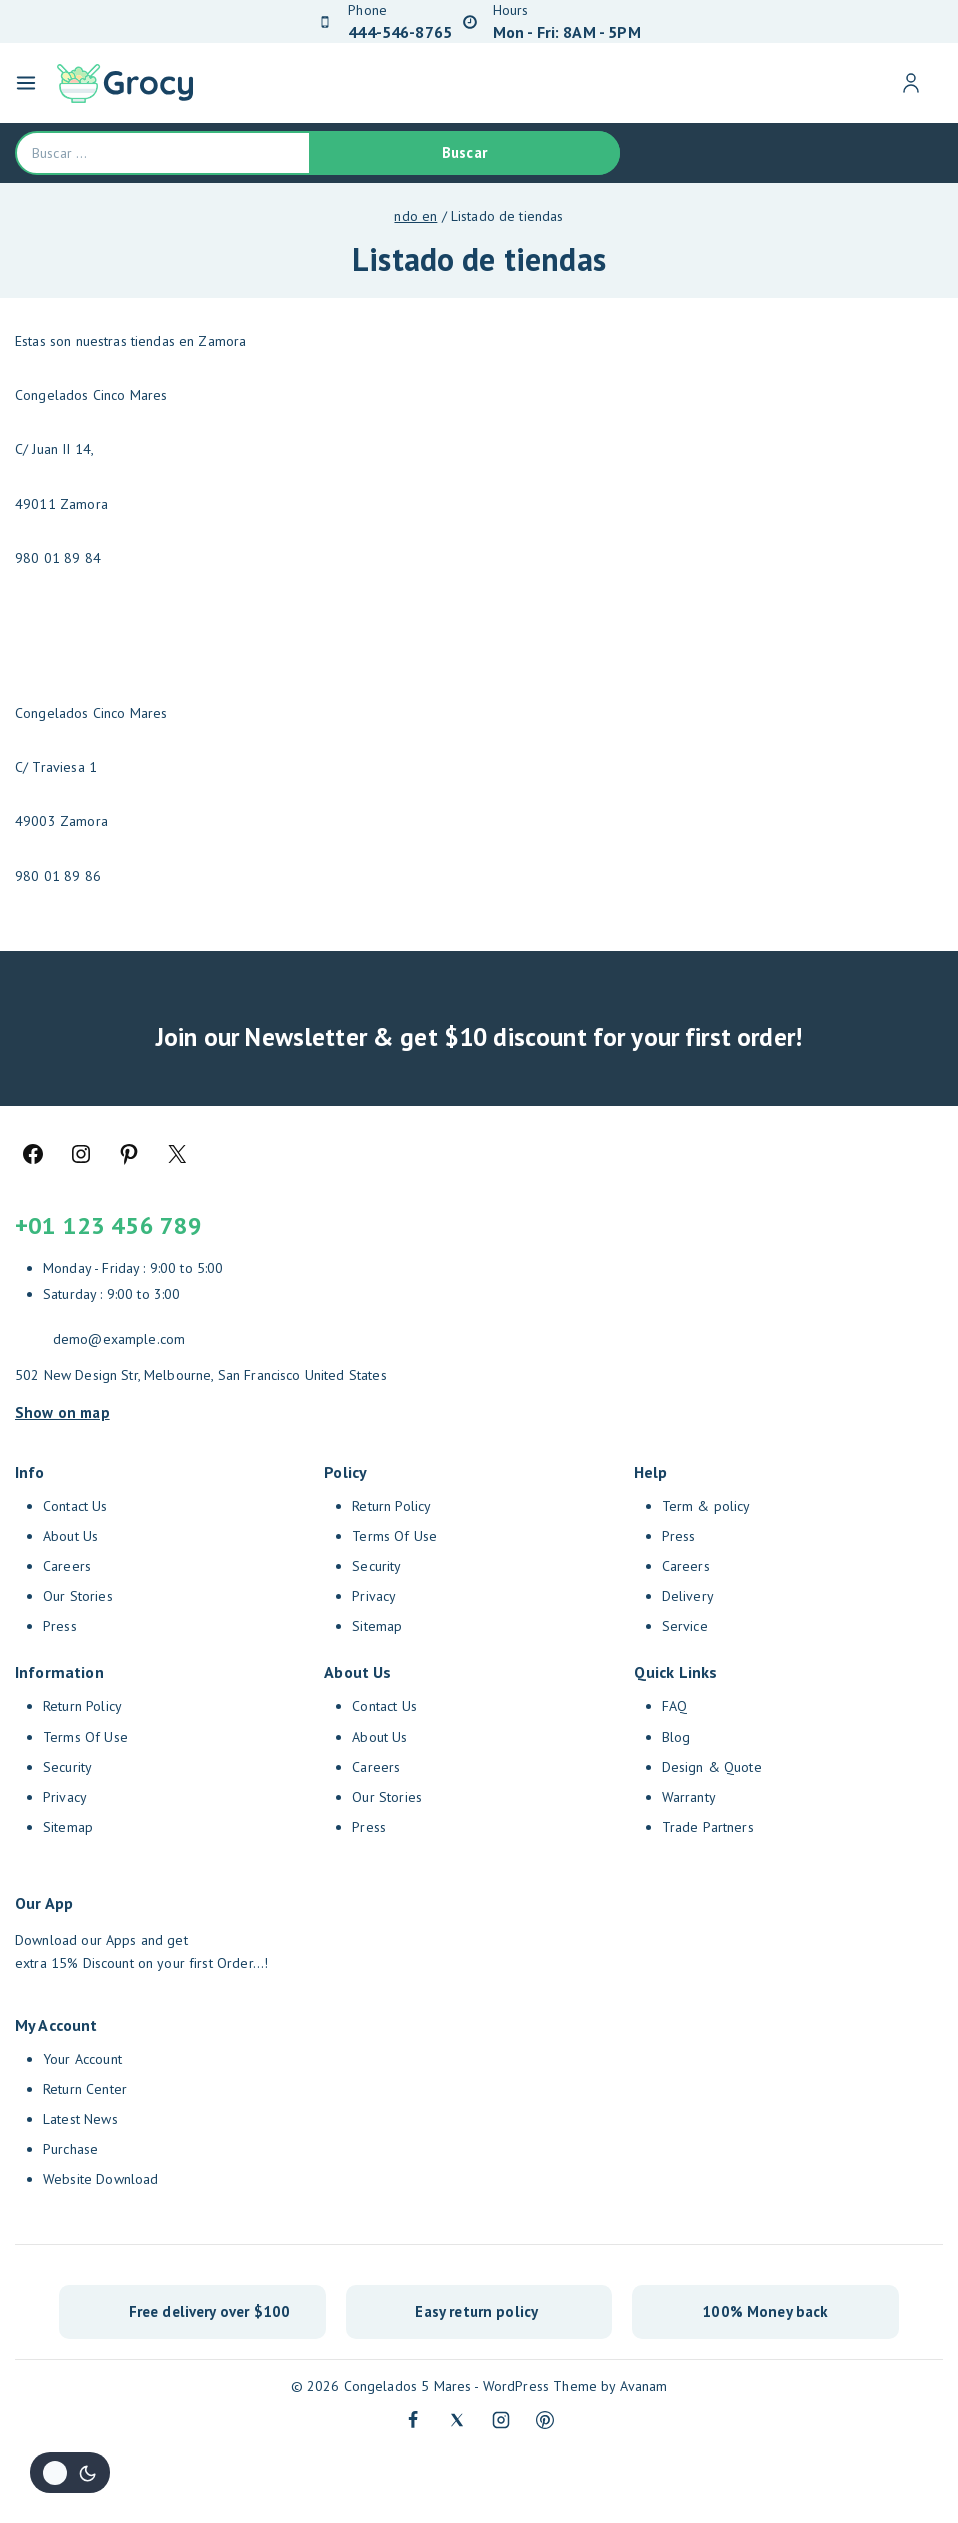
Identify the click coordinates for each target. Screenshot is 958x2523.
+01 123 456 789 (108, 1225)
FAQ (674, 1706)
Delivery (688, 1596)
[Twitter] (457, 2420)
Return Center (85, 2089)
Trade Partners (708, 1827)
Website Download (100, 2179)
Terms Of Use (85, 1737)
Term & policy (706, 1506)
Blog (676, 1737)
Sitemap (68, 1827)
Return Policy (82, 1706)
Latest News (80, 2119)
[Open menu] (26, 83)
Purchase (70, 2149)
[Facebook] (413, 2420)
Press (60, 1626)
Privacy (65, 1797)
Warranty (689, 1797)
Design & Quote (712, 1767)
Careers (67, 1566)
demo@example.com (119, 1339)
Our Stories (78, 1596)
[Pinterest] (545, 2420)
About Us (70, 1536)
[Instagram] (501, 2420)
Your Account (82, 2059)
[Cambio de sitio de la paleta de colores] (70, 2472)
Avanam (644, 2386)
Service (685, 1626)
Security (67, 1767)
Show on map (62, 1411)
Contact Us (75, 1506)
